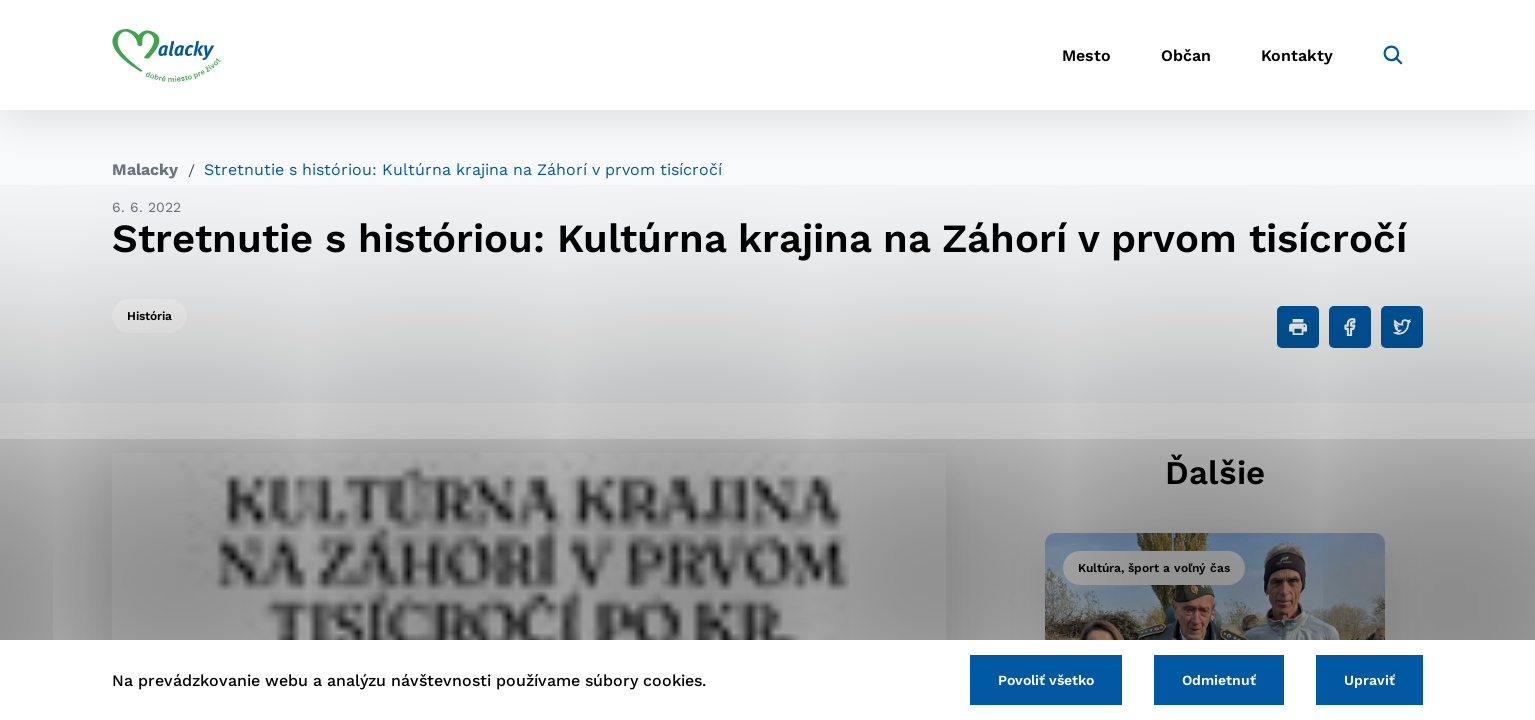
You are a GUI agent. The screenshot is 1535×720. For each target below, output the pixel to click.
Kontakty (1297, 55)
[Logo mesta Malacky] (166, 55)
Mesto (1086, 55)
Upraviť (1369, 680)
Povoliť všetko (1046, 680)
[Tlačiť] (1298, 327)
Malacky (145, 169)
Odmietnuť (1219, 680)
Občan (1186, 55)
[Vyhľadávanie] (1393, 55)
